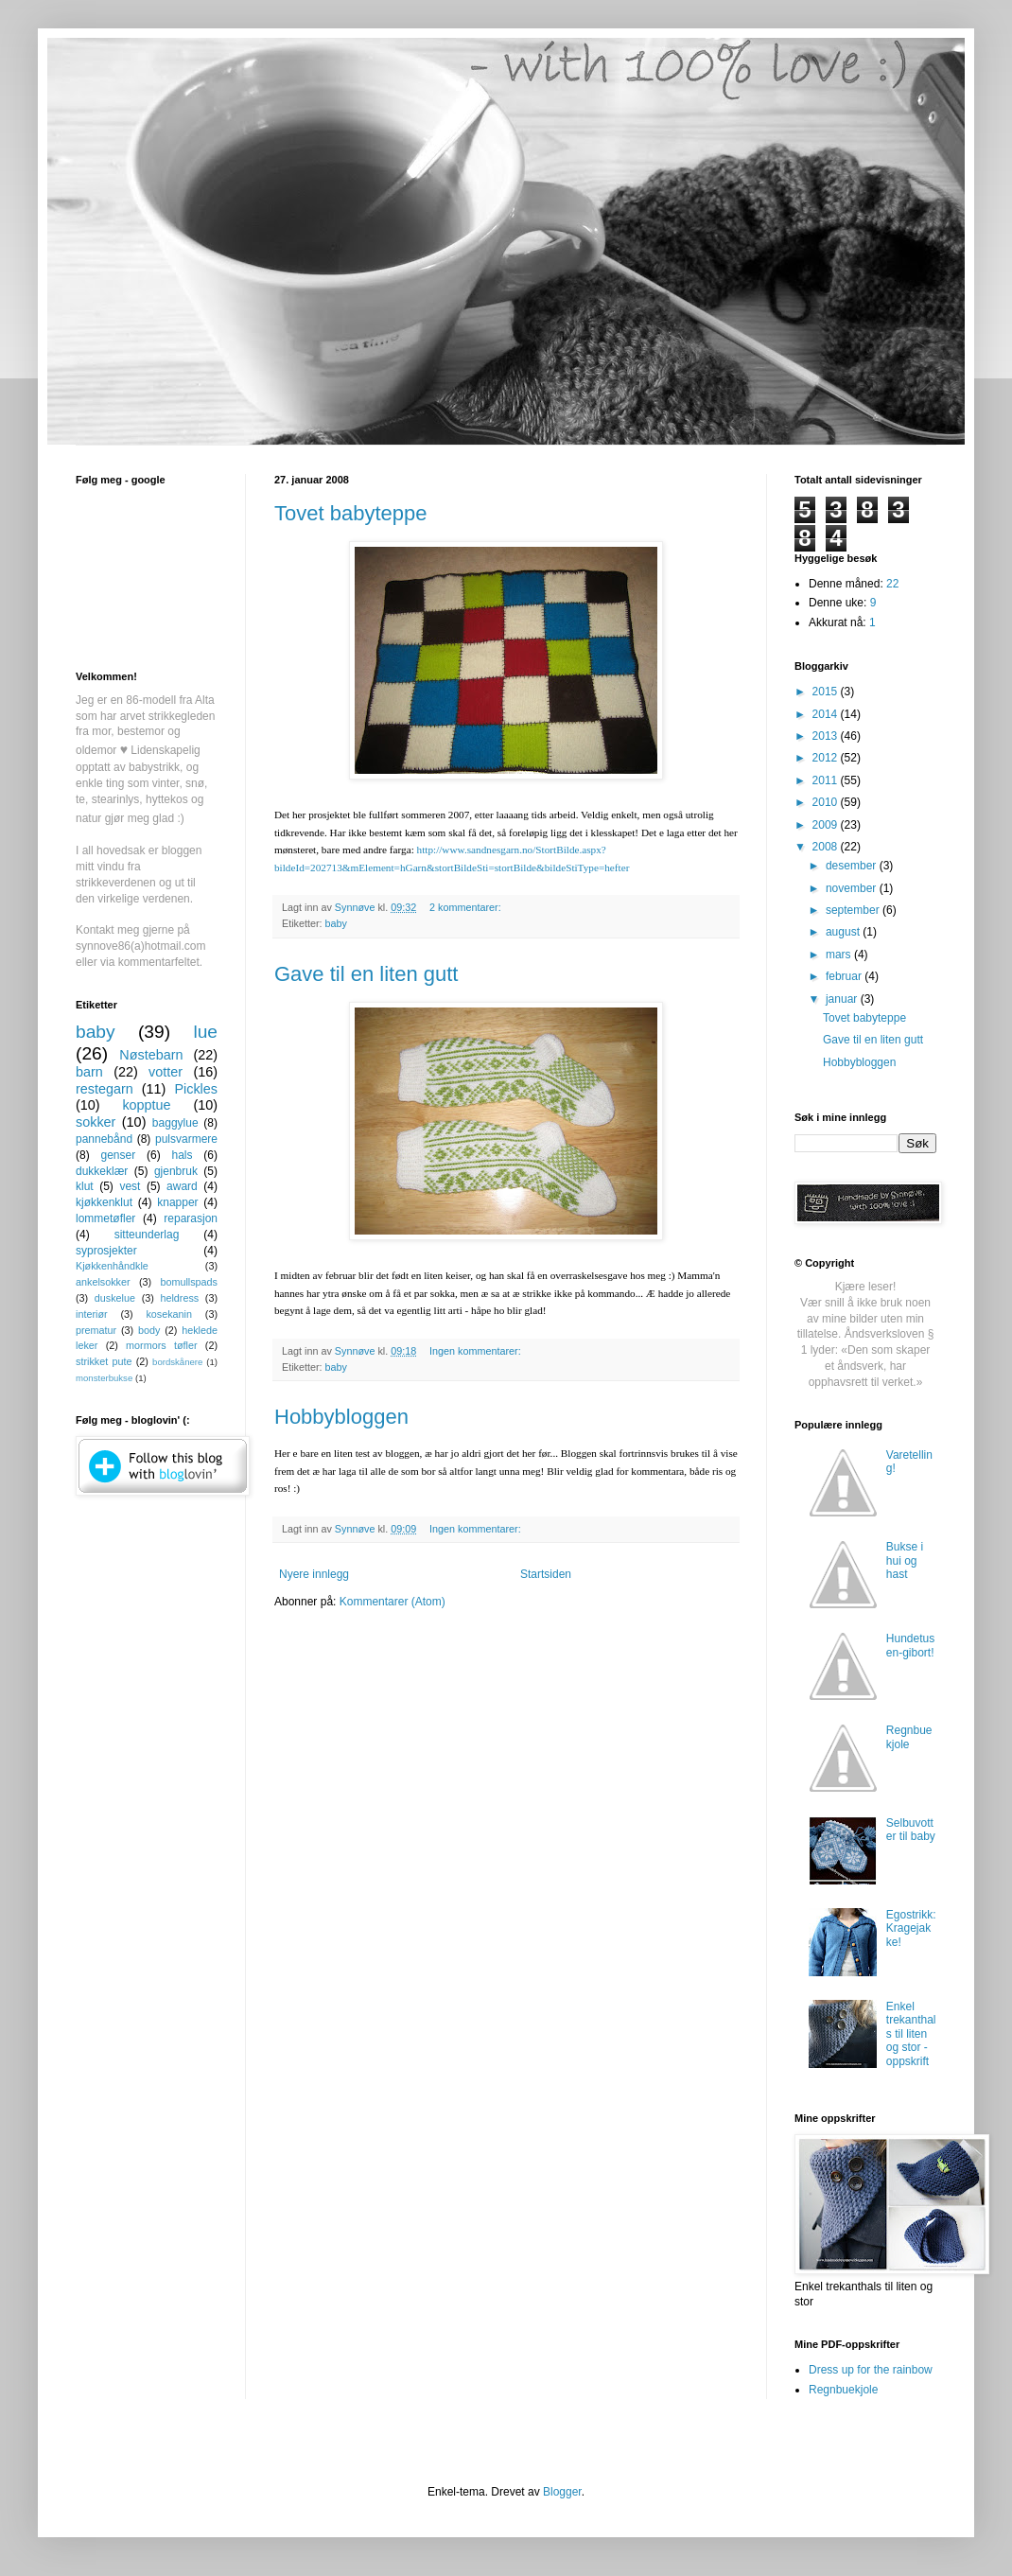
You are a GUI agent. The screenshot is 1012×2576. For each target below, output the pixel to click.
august (844, 931)
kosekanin (169, 1314)
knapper (177, 1202)
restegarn (104, 1088)
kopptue (146, 1105)
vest (129, 1186)
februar (845, 976)
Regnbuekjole (909, 1737)
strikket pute (103, 1361)
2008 (826, 846)
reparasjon (191, 1218)
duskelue (115, 1298)
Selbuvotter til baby (910, 1829)
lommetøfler (105, 1218)
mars (840, 954)
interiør (92, 1314)
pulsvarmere (186, 1139)
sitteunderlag (147, 1234)
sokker (95, 1122)
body (149, 1330)
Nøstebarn (151, 1054)
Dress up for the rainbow (871, 2369)
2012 (826, 757)
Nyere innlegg (314, 1574)
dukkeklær (102, 1171)
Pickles (196, 1088)
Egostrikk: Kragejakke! (911, 1928)
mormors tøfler (161, 1345)
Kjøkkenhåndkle (112, 1265)
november (853, 888)
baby (336, 923)
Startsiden (545, 1574)
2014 (826, 714)
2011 (826, 780)
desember (853, 865)
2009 (826, 825)
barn (89, 1071)
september (854, 910)
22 (892, 583)
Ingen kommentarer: (476, 1351)
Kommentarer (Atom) (392, 1601)
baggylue (175, 1123)
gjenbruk (176, 1171)
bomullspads (189, 1282)
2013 (826, 736)
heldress (179, 1298)
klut (85, 1186)
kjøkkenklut (104, 1202)
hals (181, 1155)
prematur (96, 1330)
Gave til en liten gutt (366, 974)
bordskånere (177, 1362)
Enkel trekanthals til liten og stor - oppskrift (911, 2034)
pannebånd (104, 1139)
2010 (826, 802)
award (182, 1186)
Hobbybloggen (341, 1416)
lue (205, 1032)
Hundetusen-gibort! (910, 1645)
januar (843, 999)
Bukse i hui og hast (904, 1560)
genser (117, 1155)
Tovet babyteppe (350, 513)
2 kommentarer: (466, 907)
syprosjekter (106, 1250)
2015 (826, 691)
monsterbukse (104, 1378)
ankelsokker (103, 1282)
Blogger (562, 2491)
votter (165, 1071)
